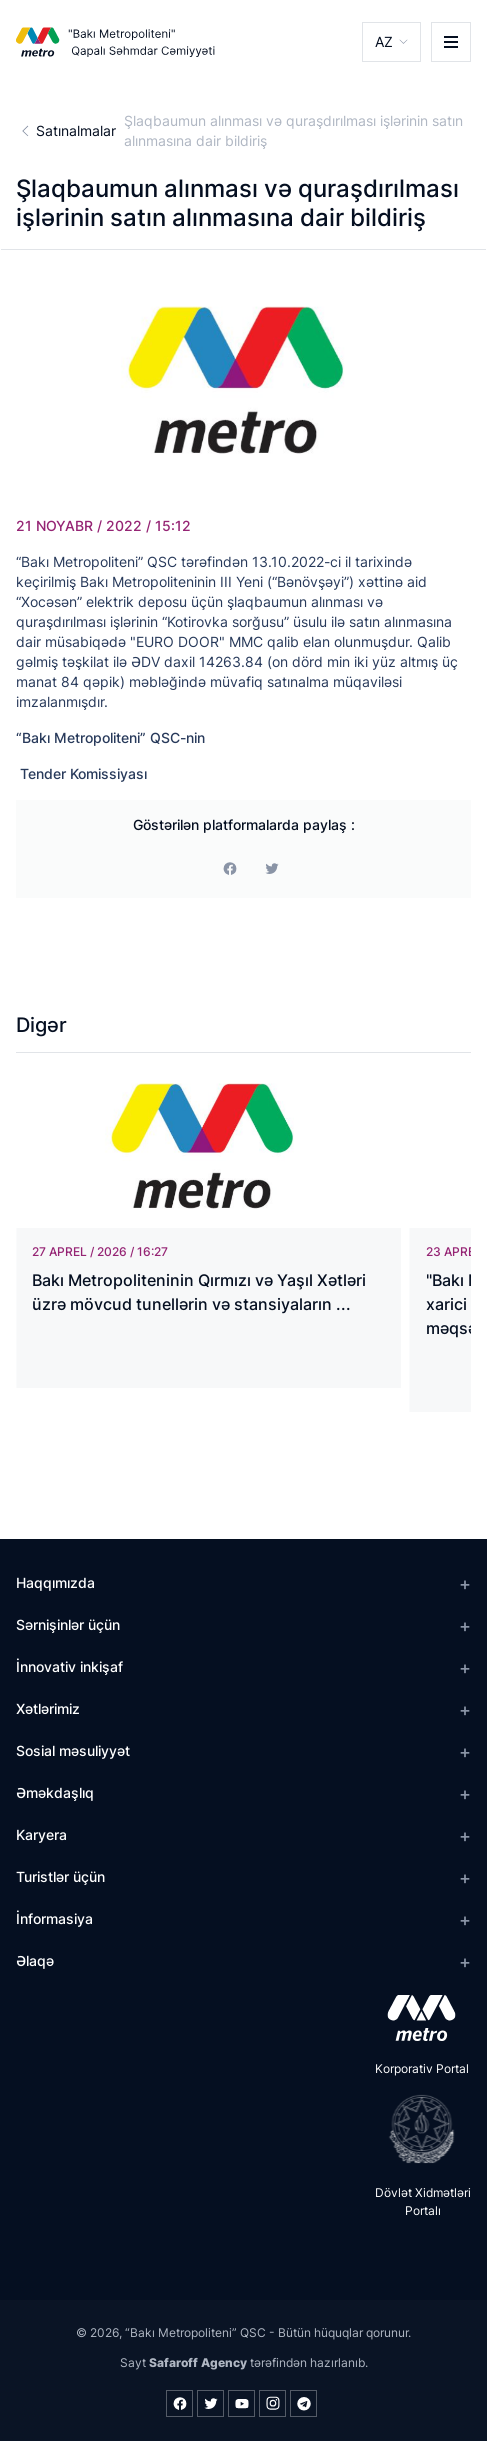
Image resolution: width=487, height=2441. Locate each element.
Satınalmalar (76, 130)
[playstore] (415, 2129)
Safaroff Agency (198, 2362)
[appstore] (415, 2018)
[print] (272, 869)
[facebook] (230, 869)
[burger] (451, 42)
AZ (384, 41)
